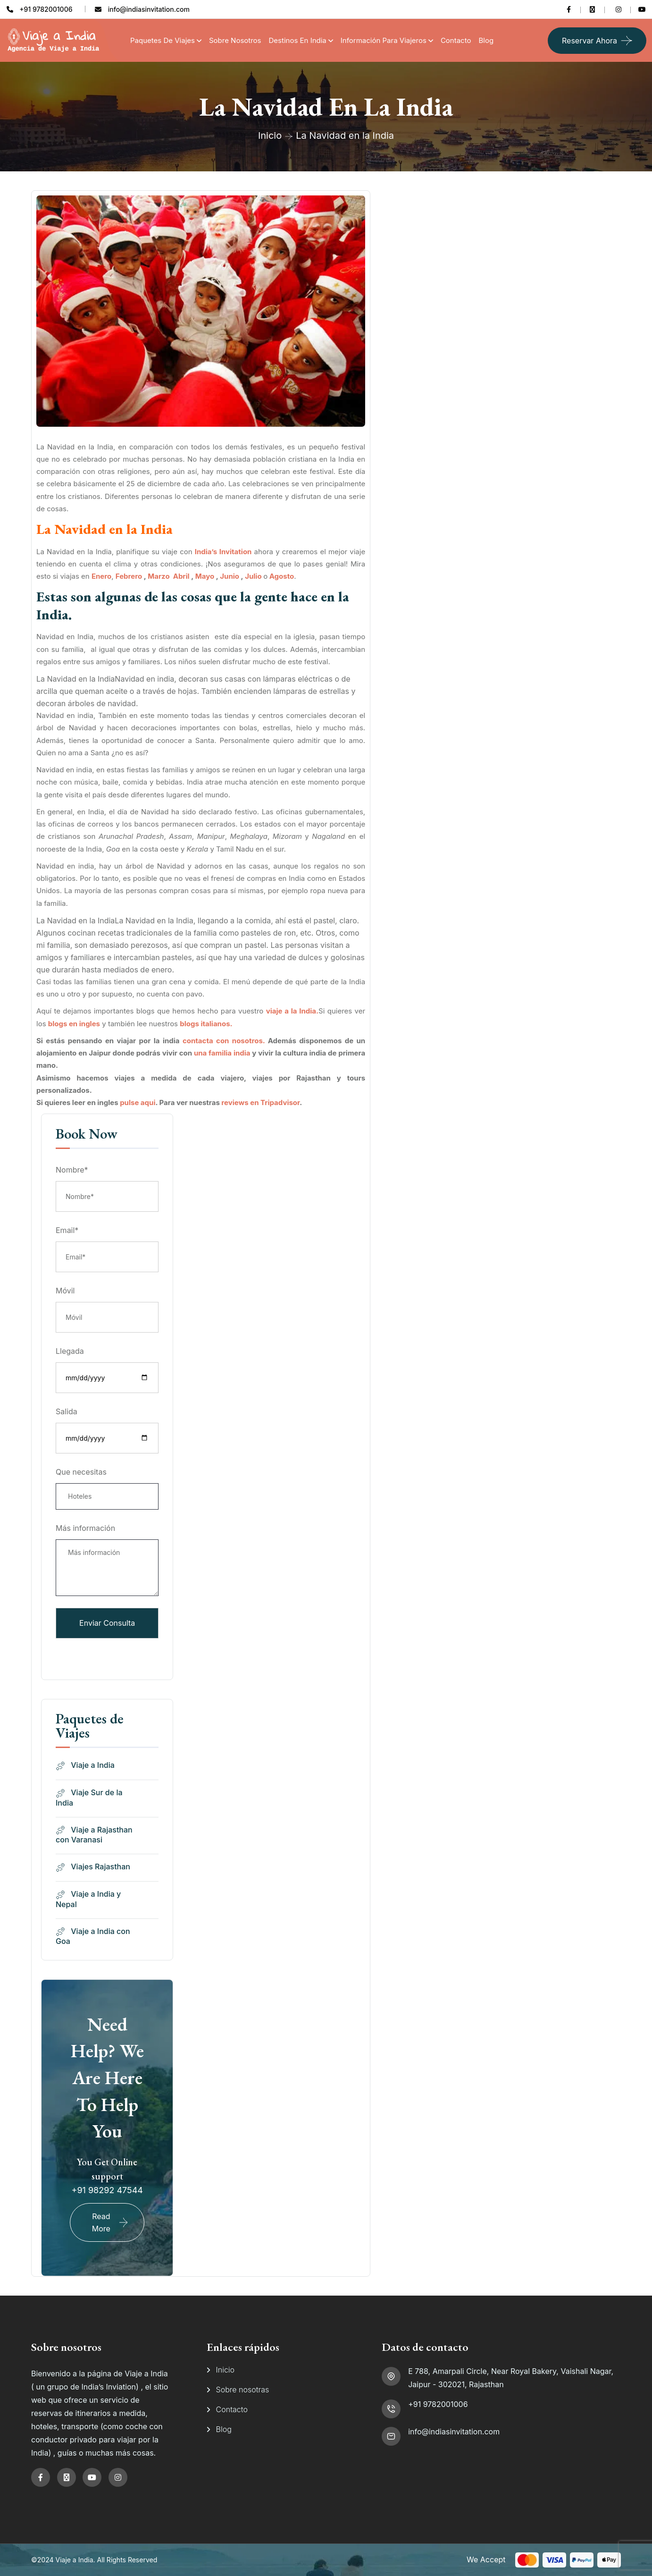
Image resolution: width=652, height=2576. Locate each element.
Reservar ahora (589, 40)
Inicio (270, 135)
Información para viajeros (383, 40)
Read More (101, 2222)
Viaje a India (85, 1765)
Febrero (129, 576)
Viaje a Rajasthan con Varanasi (94, 1835)
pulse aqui (137, 1102)
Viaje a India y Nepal (88, 1899)
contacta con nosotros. (224, 1040)
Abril (181, 576)
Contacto (456, 40)
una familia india (222, 1052)
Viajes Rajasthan (93, 1867)
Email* (67, 1230)
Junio (229, 576)
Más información (85, 1528)
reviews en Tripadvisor (260, 1102)
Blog (485, 40)
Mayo (204, 576)
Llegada (70, 1351)
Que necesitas (81, 1472)
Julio (253, 576)
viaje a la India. (292, 1010)
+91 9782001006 (438, 2404)
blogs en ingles (74, 1023)
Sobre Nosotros (235, 40)
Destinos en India (297, 40)
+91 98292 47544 (107, 2190)
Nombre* (72, 1169)
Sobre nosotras (242, 2389)
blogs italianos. (206, 1023)
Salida (66, 1411)
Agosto (281, 576)
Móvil (65, 1290)
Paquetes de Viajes (162, 40)
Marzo (158, 576)
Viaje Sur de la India (89, 1797)
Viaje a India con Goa (93, 1936)
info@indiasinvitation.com (454, 2431)
